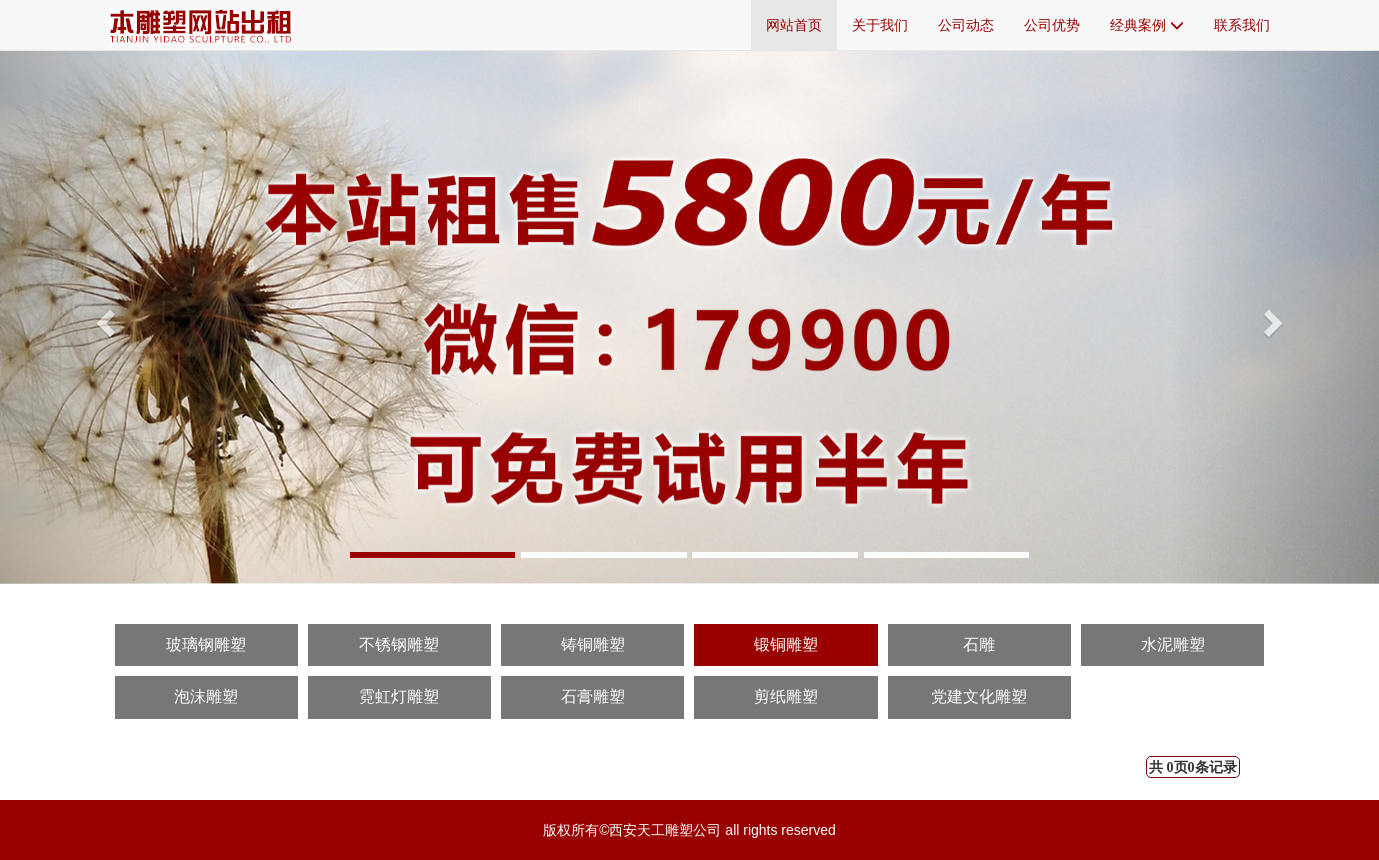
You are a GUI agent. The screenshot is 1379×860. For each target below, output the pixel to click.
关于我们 (880, 25)
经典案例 (1147, 25)
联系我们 (1242, 25)
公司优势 (1052, 25)
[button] (103, 317)
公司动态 (966, 25)
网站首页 (794, 25)
